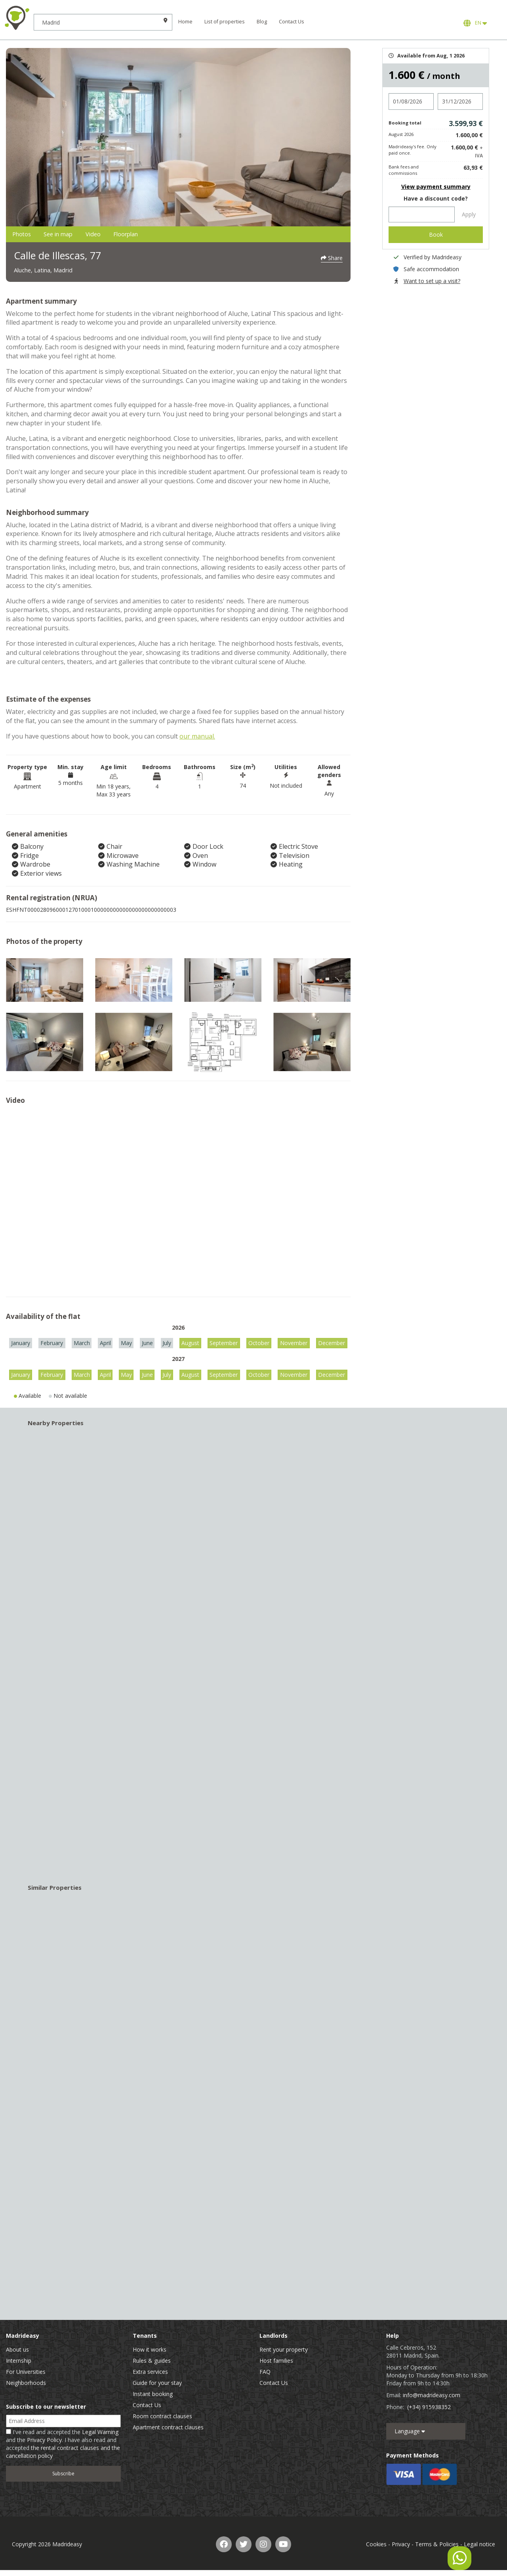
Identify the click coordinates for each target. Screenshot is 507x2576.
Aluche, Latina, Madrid (55, 271)
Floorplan (189, 235)
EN (475, 23)
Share (332, 256)
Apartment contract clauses (168, 2429)
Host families (276, 2362)
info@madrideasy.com (431, 2397)
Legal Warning (100, 2434)
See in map (86, 235)
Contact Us (317, 21)
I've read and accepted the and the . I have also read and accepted (63, 2445)
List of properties (250, 21)
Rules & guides (152, 2362)
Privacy (401, 2546)
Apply (469, 214)
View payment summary (436, 186)
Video (138, 235)
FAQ (265, 2373)
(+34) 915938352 (429, 2409)
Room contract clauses (162, 2418)
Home (211, 21)
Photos (30, 235)
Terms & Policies (437, 2546)
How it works (149, 2351)
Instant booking (153, 2396)
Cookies (376, 2546)
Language (410, 2433)
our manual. (197, 738)
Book (436, 234)
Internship (18, 2362)
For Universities (26, 2373)
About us (17, 2351)
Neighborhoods (26, 2384)
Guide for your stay (157, 2384)
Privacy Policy (44, 2442)
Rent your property (283, 2351)
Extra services (150, 2373)
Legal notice (479, 2546)
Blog (287, 21)
